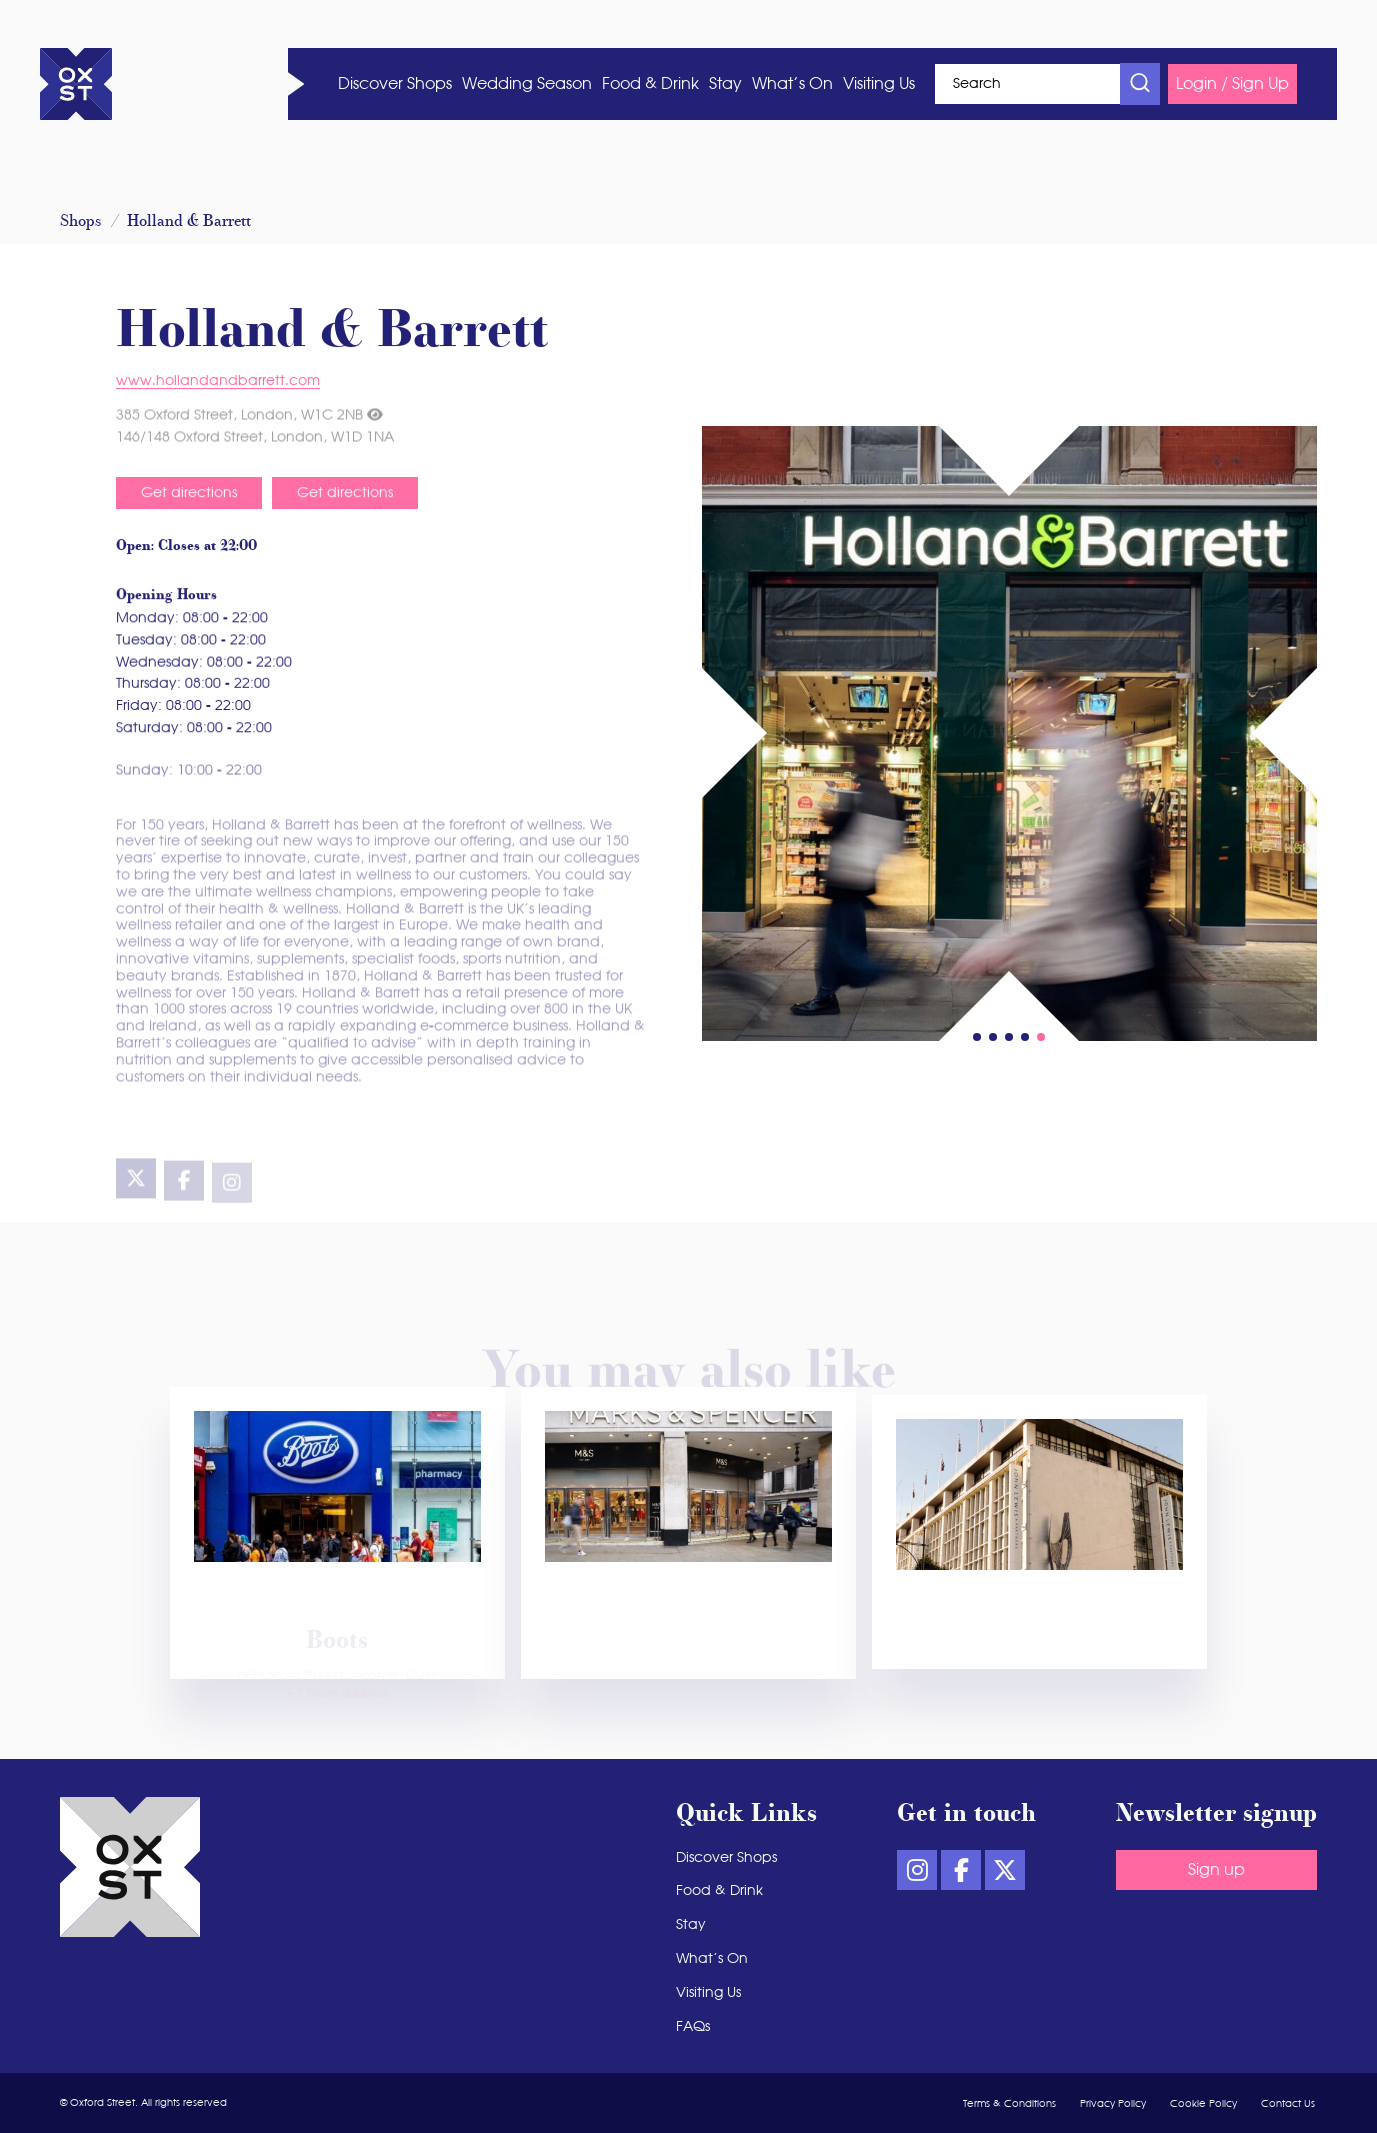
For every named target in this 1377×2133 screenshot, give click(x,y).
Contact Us (1288, 2104)
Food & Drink (650, 84)
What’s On (792, 84)
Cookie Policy (1203, 2104)
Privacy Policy (1113, 2104)
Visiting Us (879, 84)
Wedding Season (527, 84)
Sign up (1216, 1870)
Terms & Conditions (1009, 2104)
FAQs (693, 2027)
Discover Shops (395, 84)
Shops (80, 222)
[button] (1041, 1037)
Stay (725, 84)
